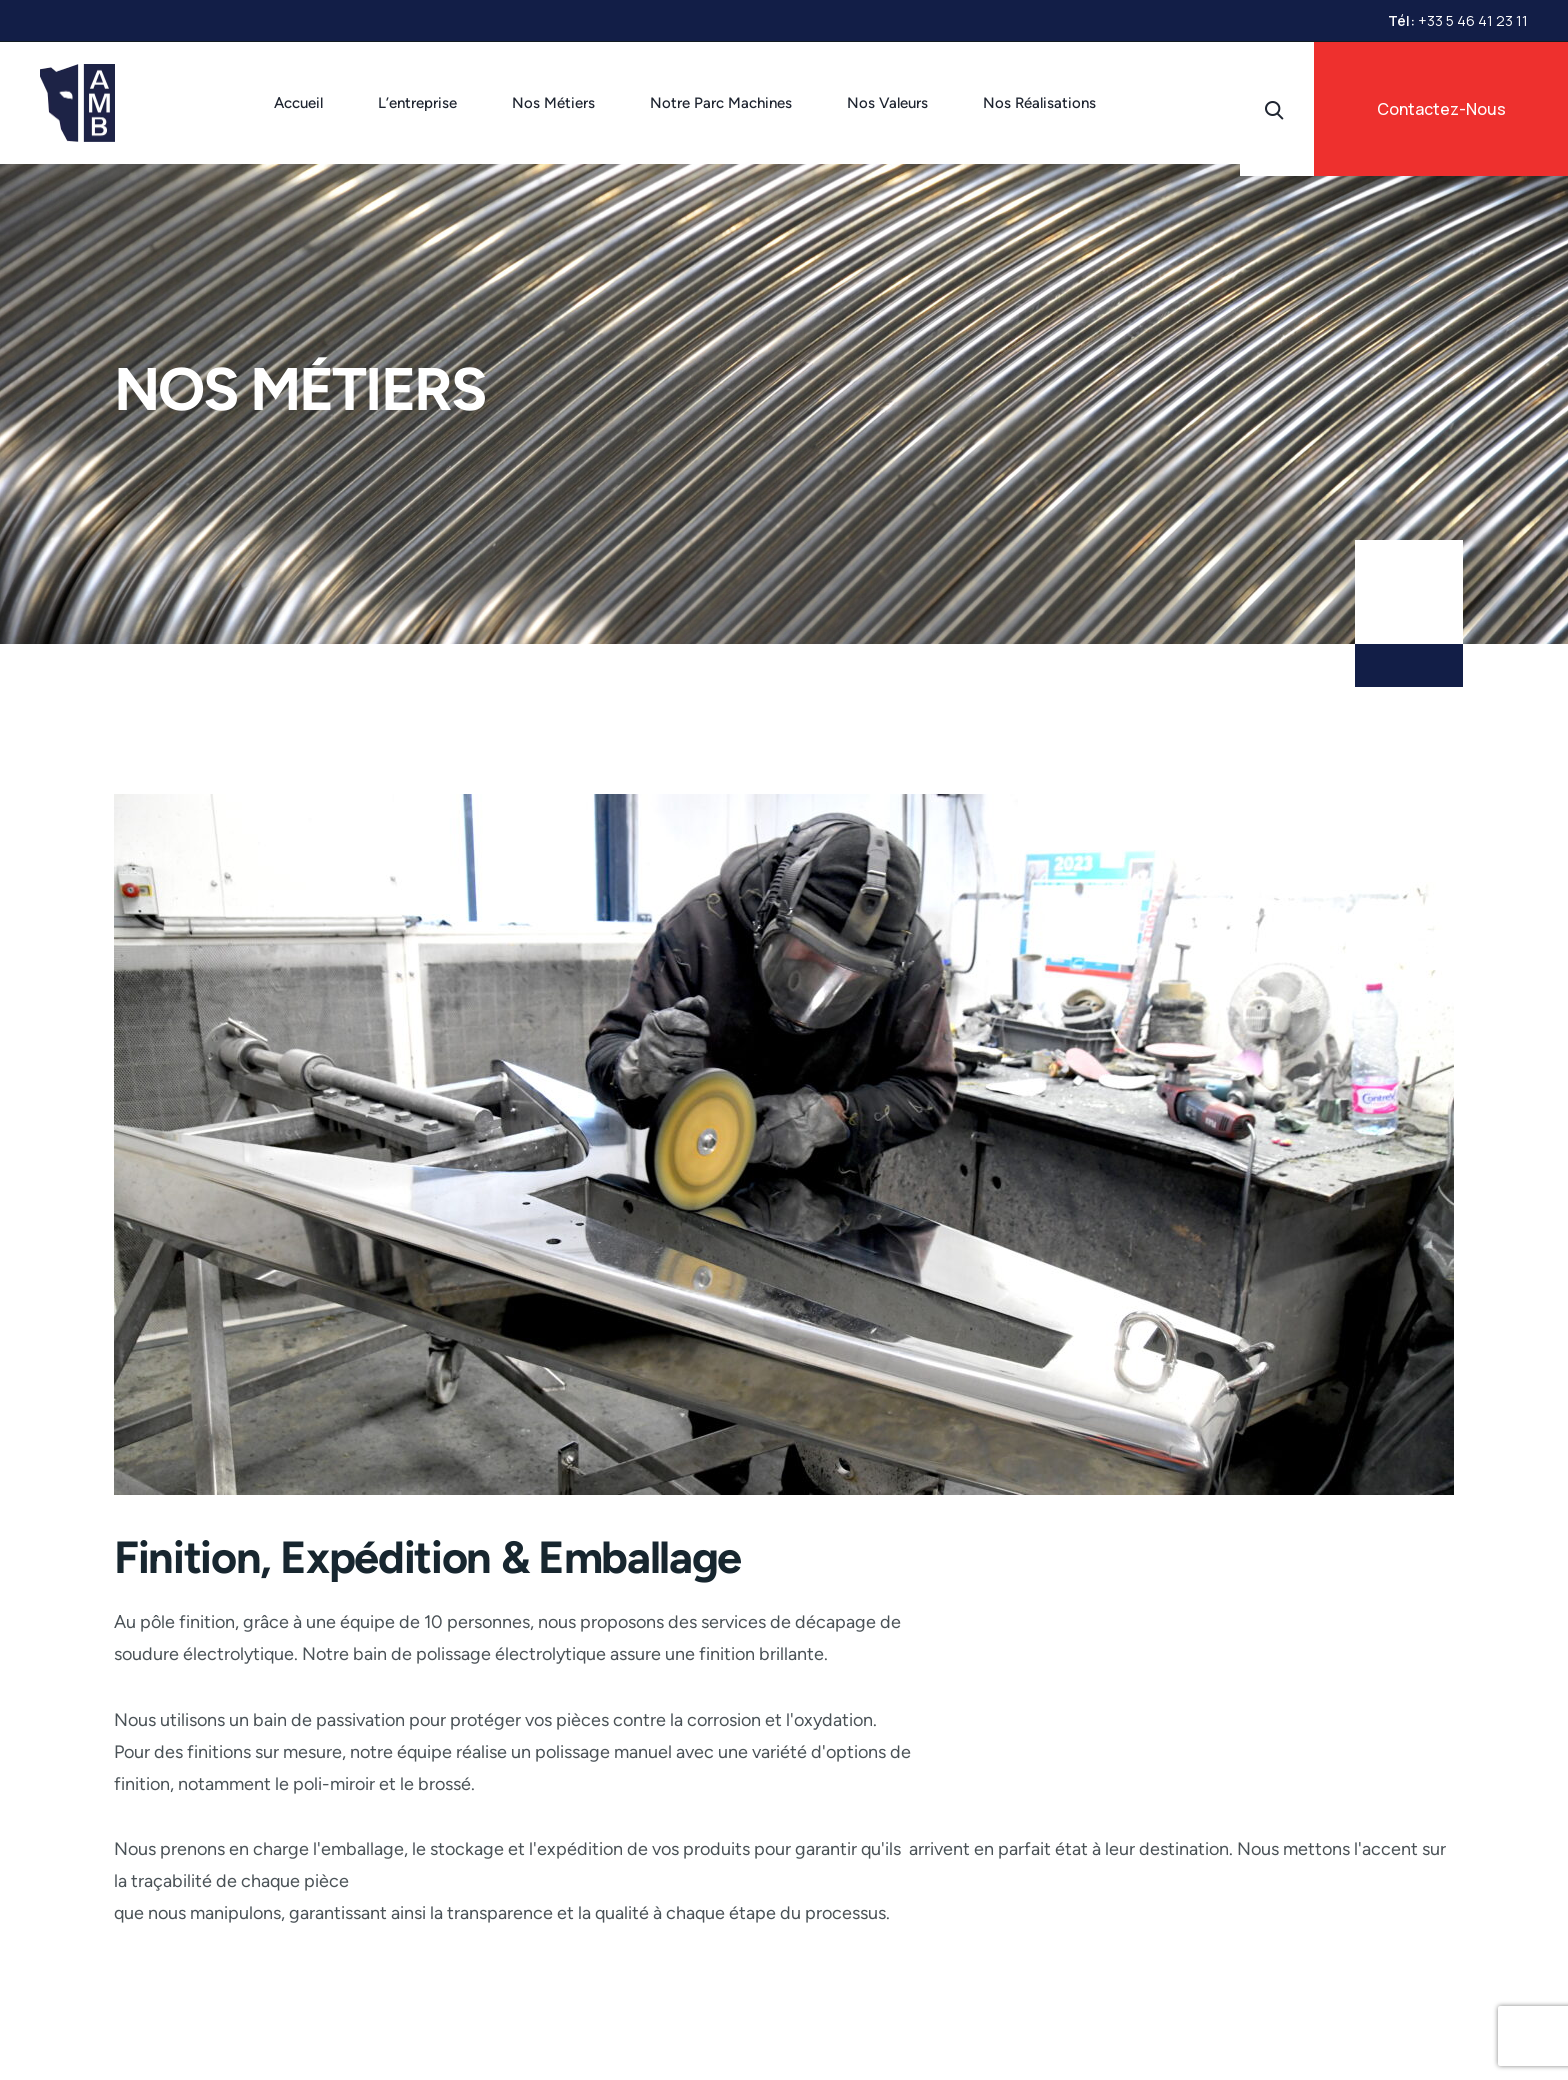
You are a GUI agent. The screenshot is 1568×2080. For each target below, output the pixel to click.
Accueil (298, 103)
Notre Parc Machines (721, 103)
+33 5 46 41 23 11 (1473, 20)
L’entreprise (417, 103)
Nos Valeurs (887, 103)
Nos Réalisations (1039, 103)
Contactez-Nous (1441, 109)
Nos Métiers (553, 103)
